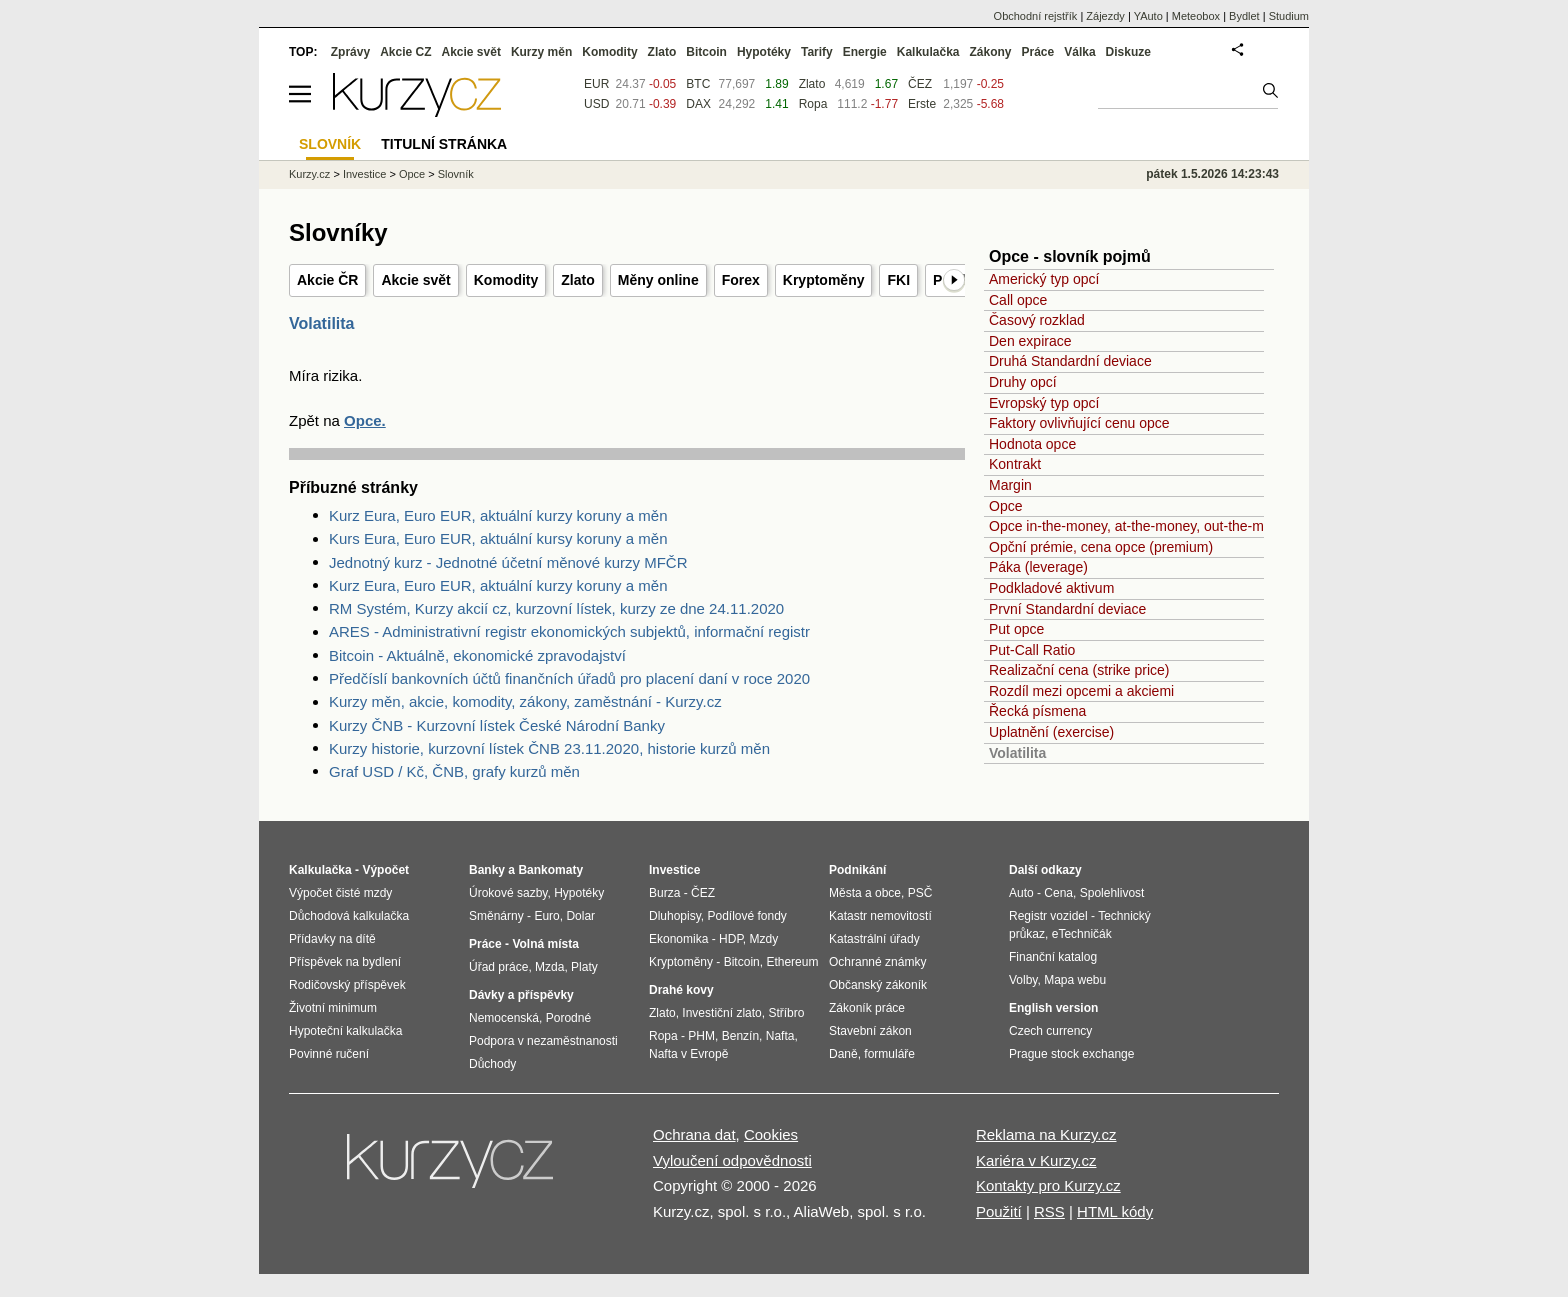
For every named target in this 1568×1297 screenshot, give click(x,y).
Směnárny (496, 916)
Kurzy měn (541, 52)
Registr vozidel (1048, 916)
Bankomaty (550, 870)
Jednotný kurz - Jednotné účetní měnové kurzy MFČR (508, 562)
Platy (584, 967)
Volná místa (545, 944)
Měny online (658, 280)
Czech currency (1050, 1031)
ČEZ (920, 84)
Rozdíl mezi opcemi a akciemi (1081, 691)
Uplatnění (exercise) (1051, 732)
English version (1053, 1008)
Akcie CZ (405, 52)
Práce (1038, 52)
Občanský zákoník (878, 985)
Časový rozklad (1037, 320)
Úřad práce (498, 967)
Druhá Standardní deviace (1070, 361)
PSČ (920, 893)
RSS (1049, 1211)
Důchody (492, 1064)
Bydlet (1244, 16)
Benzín (740, 1036)
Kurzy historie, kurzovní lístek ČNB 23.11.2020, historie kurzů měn (549, 748)
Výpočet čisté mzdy (340, 893)
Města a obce (865, 893)
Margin (1010, 485)
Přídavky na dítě (332, 939)
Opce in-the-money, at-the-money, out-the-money (1141, 526)
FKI (898, 280)
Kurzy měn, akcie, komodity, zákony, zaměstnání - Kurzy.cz (525, 701)
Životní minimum (333, 1008)
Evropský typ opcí (1044, 403)
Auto (1021, 893)
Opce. (365, 420)
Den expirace (1030, 341)
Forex (741, 280)
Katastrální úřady (874, 939)
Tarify (817, 52)
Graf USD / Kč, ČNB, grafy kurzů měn (454, 771)
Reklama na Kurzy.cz (1046, 1134)
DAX (698, 104)
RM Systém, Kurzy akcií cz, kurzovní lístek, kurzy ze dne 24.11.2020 (556, 608)
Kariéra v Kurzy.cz (1036, 1160)
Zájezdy (1105, 16)
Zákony (990, 52)
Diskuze (1128, 52)
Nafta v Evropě (688, 1054)
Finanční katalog (1053, 957)
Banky (487, 870)
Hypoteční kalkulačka (345, 1031)
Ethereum (792, 962)
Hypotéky (764, 52)
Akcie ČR (327, 280)
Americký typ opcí (1044, 279)
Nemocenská (504, 1018)
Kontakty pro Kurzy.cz (1048, 1185)
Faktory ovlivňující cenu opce (1079, 423)
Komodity (506, 280)
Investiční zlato (721, 1013)
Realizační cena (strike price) (1079, 670)
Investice (364, 174)
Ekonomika (678, 939)
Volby (1023, 980)
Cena (1058, 893)
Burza (664, 893)
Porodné (568, 1018)
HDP (731, 939)
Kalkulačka (928, 52)
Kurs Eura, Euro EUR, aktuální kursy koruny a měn (498, 538)
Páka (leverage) (1038, 567)
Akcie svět (415, 280)
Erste (922, 104)
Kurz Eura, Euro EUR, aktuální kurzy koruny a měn (498, 515)
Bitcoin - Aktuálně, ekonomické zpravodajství (477, 655)
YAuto (1148, 16)
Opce (1005, 506)
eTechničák (1082, 934)
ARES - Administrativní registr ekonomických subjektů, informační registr (569, 631)
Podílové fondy (746, 916)
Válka (1079, 52)
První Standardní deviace (1067, 609)
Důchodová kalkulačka (349, 916)
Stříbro (786, 1013)
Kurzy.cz (309, 174)
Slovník (456, 174)
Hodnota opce (1032, 444)
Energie (865, 52)
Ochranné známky (877, 962)
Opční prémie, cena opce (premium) (1101, 547)
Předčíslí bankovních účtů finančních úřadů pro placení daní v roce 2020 (569, 678)
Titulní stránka (444, 144)
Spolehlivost (1112, 893)
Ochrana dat (694, 1134)
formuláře (889, 1054)
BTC (698, 84)
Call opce (1018, 300)
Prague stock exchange (1071, 1054)
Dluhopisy (675, 916)
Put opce (1016, 629)
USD (596, 104)
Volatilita (1017, 753)
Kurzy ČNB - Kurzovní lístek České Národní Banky (497, 725)
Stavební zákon (870, 1031)
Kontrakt (1015, 464)
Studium (1289, 16)
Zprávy (350, 52)
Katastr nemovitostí (880, 916)
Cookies (771, 1134)
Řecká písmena (1037, 711)
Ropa (813, 104)
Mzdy (764, 939)
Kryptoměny (824, 280)
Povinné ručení (329, 1054)
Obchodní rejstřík (1036, 16)
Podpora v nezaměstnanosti (543, 1041)
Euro (546, 916)
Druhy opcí (1023, 382)
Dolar (580, 916)
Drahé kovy (681, 990)
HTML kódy (1115, 1211)
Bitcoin (706, 52)
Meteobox (1196, 16)
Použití (999, 1211)
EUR (596, 84)
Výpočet (385, 870)
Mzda (549, 967)
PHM (701, 1036)
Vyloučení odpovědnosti (732, 1160)
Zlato (577, 280)
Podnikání (857, 870)
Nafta (780, 1036)
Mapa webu (1075, 980)
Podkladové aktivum (1051, 588)
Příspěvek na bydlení (345, 962)
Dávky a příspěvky (521, 995)
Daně (843, 1054)
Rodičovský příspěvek (347, 985)
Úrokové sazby (508, 893)
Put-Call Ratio (1032, 650)
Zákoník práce (867, 1008)
